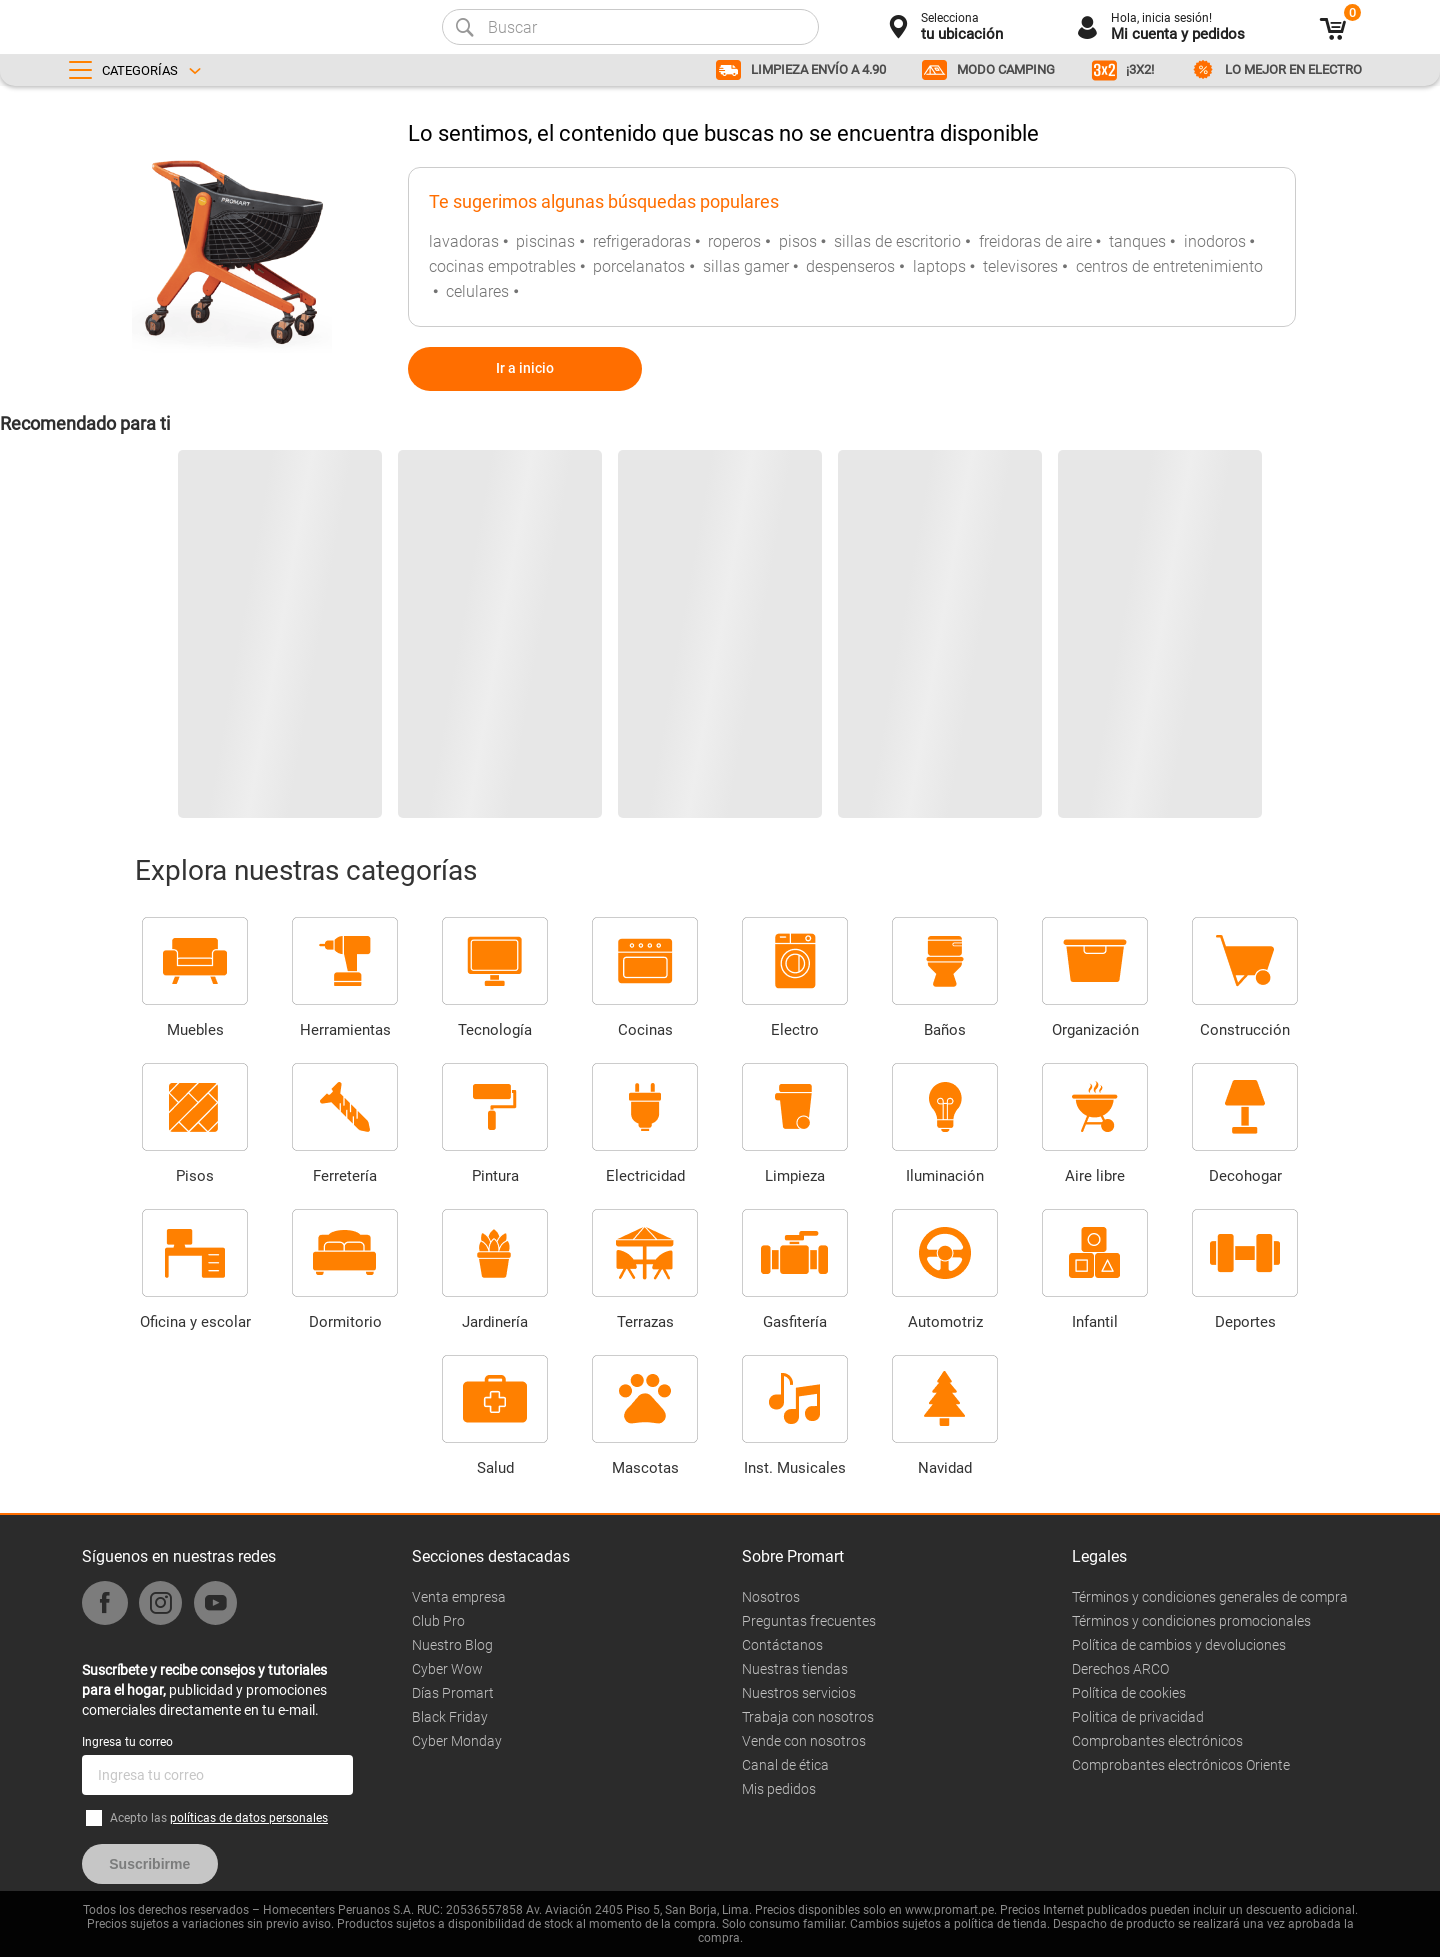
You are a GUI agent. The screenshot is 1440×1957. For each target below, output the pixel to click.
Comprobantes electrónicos (1157, 1741)
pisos (798, 241)
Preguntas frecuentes (809, 1621)
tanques (1137, 241)
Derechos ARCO (1120, 1669)
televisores (1020, 266)
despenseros (850, 266)
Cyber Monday (457, 1741)
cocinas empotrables (502, 266)
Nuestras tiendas (795, 1669)
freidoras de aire (1035, 241)
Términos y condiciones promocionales (1191, 1621)
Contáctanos (782, 1645)
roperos (734, 241)
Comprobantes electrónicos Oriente (1181, 1765)
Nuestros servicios (799, 1693)
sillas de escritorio (897, 241)
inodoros (1215, 241)
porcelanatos (639, 266)
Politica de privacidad (1138, 1717)
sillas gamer (746, 266)
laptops (939, 266)
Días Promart (453, 1693)
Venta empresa (459, 1597)
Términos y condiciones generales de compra (1210, 1597)
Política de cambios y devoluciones (1179, 1645)
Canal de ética (785, 1765)
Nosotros (771, 1597)
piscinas (545, 241)
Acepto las (219, 1818)
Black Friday (450, 1717)
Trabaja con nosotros (808, 1717)
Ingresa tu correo (127, 1742)
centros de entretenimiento (1169, 266)
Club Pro (438, 1621)
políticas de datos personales (249, 1818)
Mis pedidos (779, 1789)
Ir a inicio (525, 368)
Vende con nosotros (804, 1741)
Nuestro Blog (452, 1645)
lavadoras (464, 241)
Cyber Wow (447, 1669)
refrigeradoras (642, 241)
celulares (477, 291)
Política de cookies (1129, 1693)
